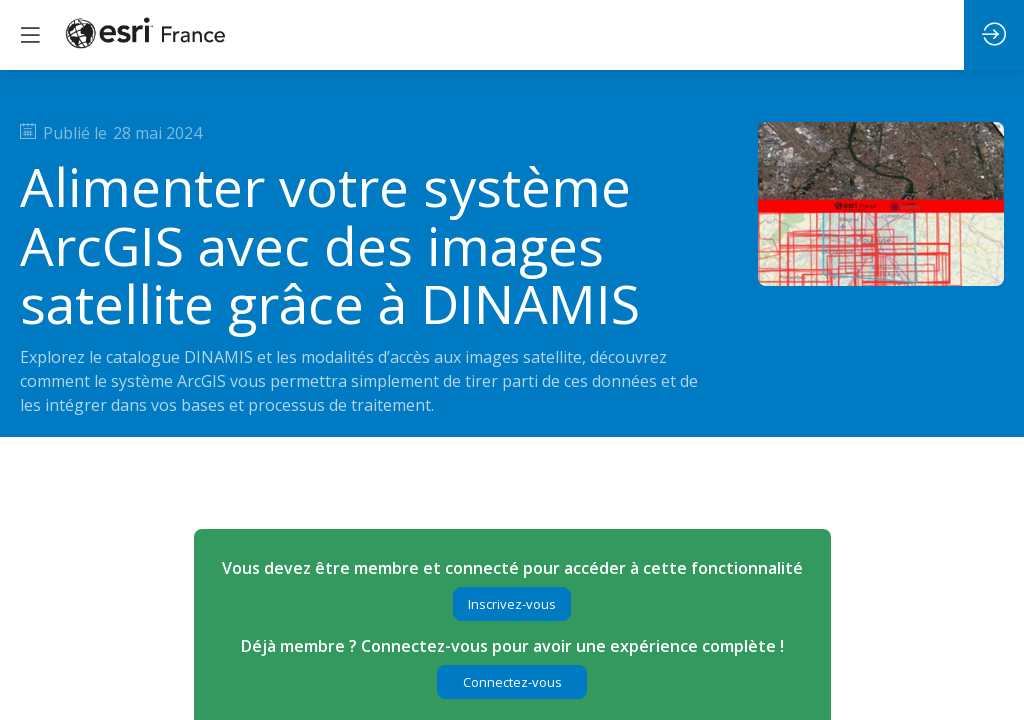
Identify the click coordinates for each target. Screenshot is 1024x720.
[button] (512, 604)
